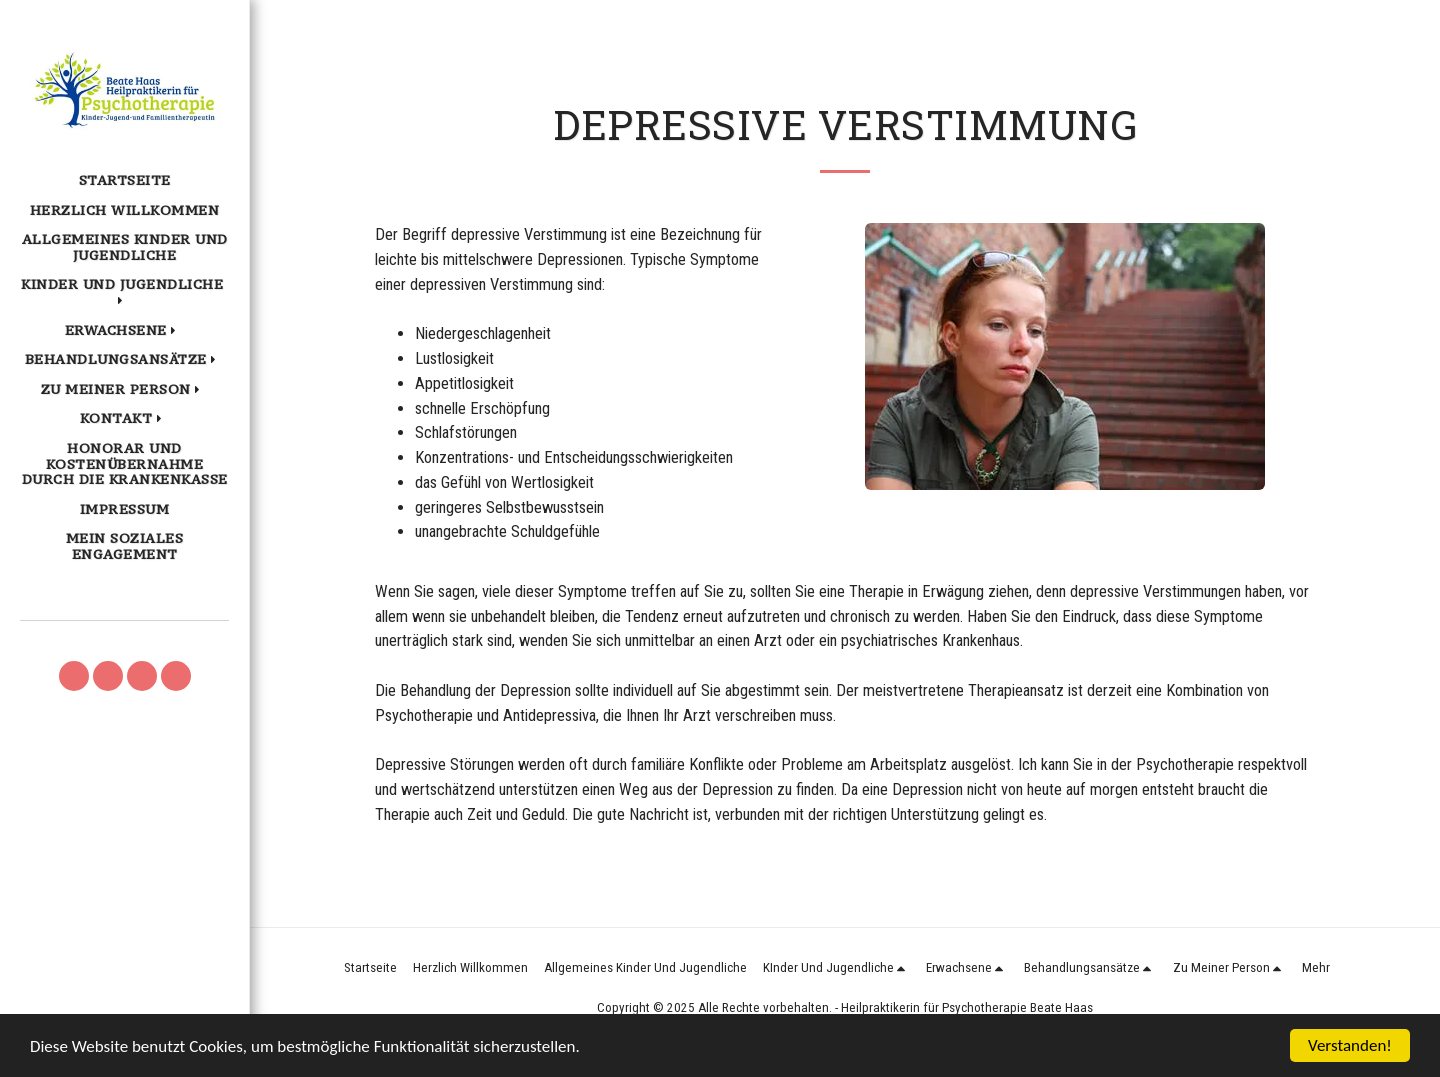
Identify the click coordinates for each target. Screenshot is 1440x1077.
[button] (124, 293)
